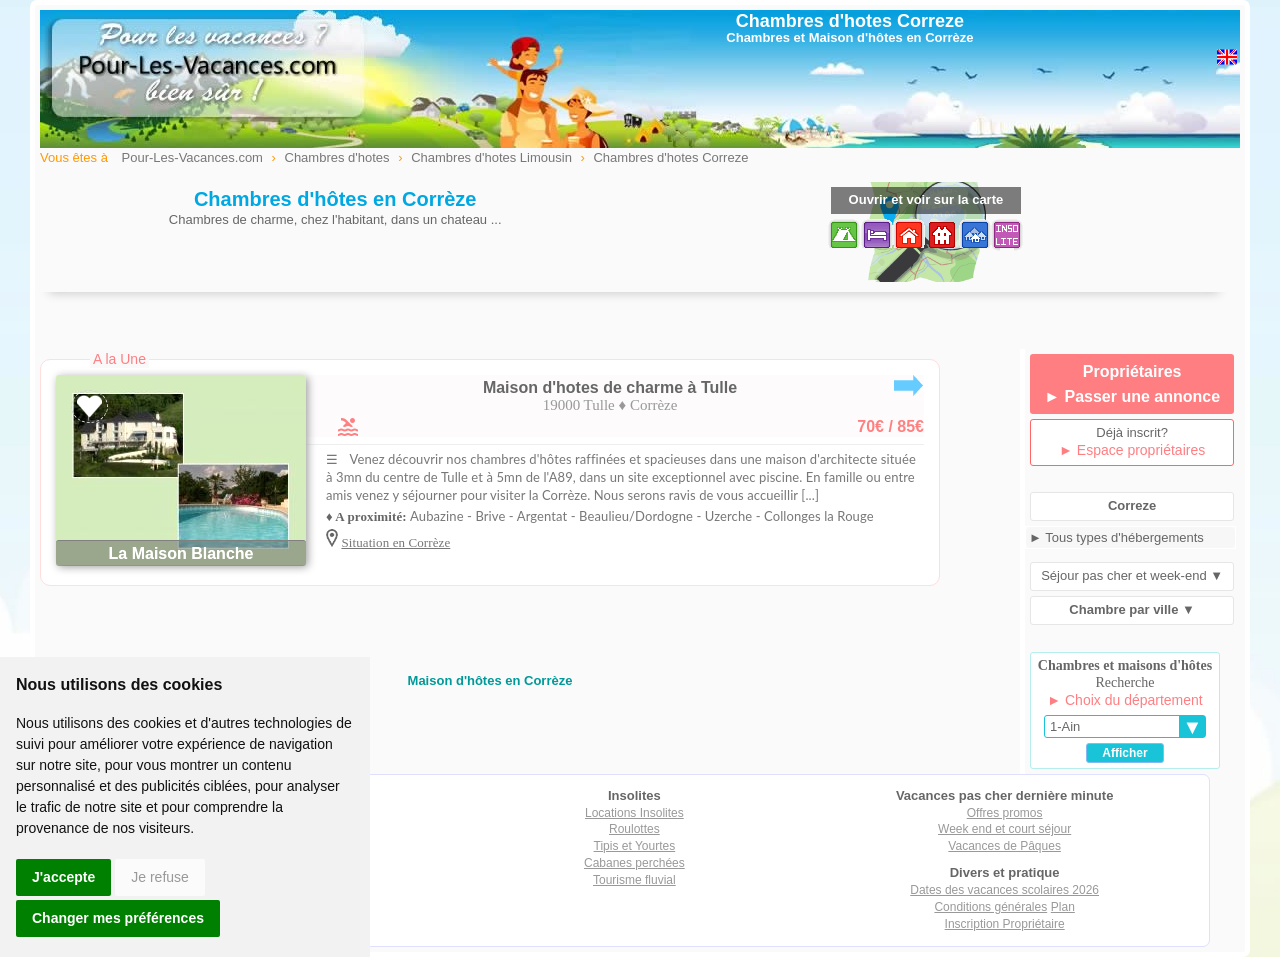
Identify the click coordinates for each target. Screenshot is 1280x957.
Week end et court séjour (1004, 829)
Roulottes (634, 829)
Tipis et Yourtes (635, 846)
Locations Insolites (634, 813)
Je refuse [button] (160, 877)
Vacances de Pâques (1004, 846)
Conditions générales (990, 907)
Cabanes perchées (634, 863)
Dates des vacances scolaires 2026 (1004, 890)
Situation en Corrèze (395, 542)
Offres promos (1005, 813)
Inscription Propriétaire (1005, 924)
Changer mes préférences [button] (118, 918)
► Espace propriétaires (1132, 450)
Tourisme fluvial (634, 880)
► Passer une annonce (1132, 396)
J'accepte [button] (63, 877)
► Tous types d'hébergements (1116, 537)
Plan (1063, 907)
